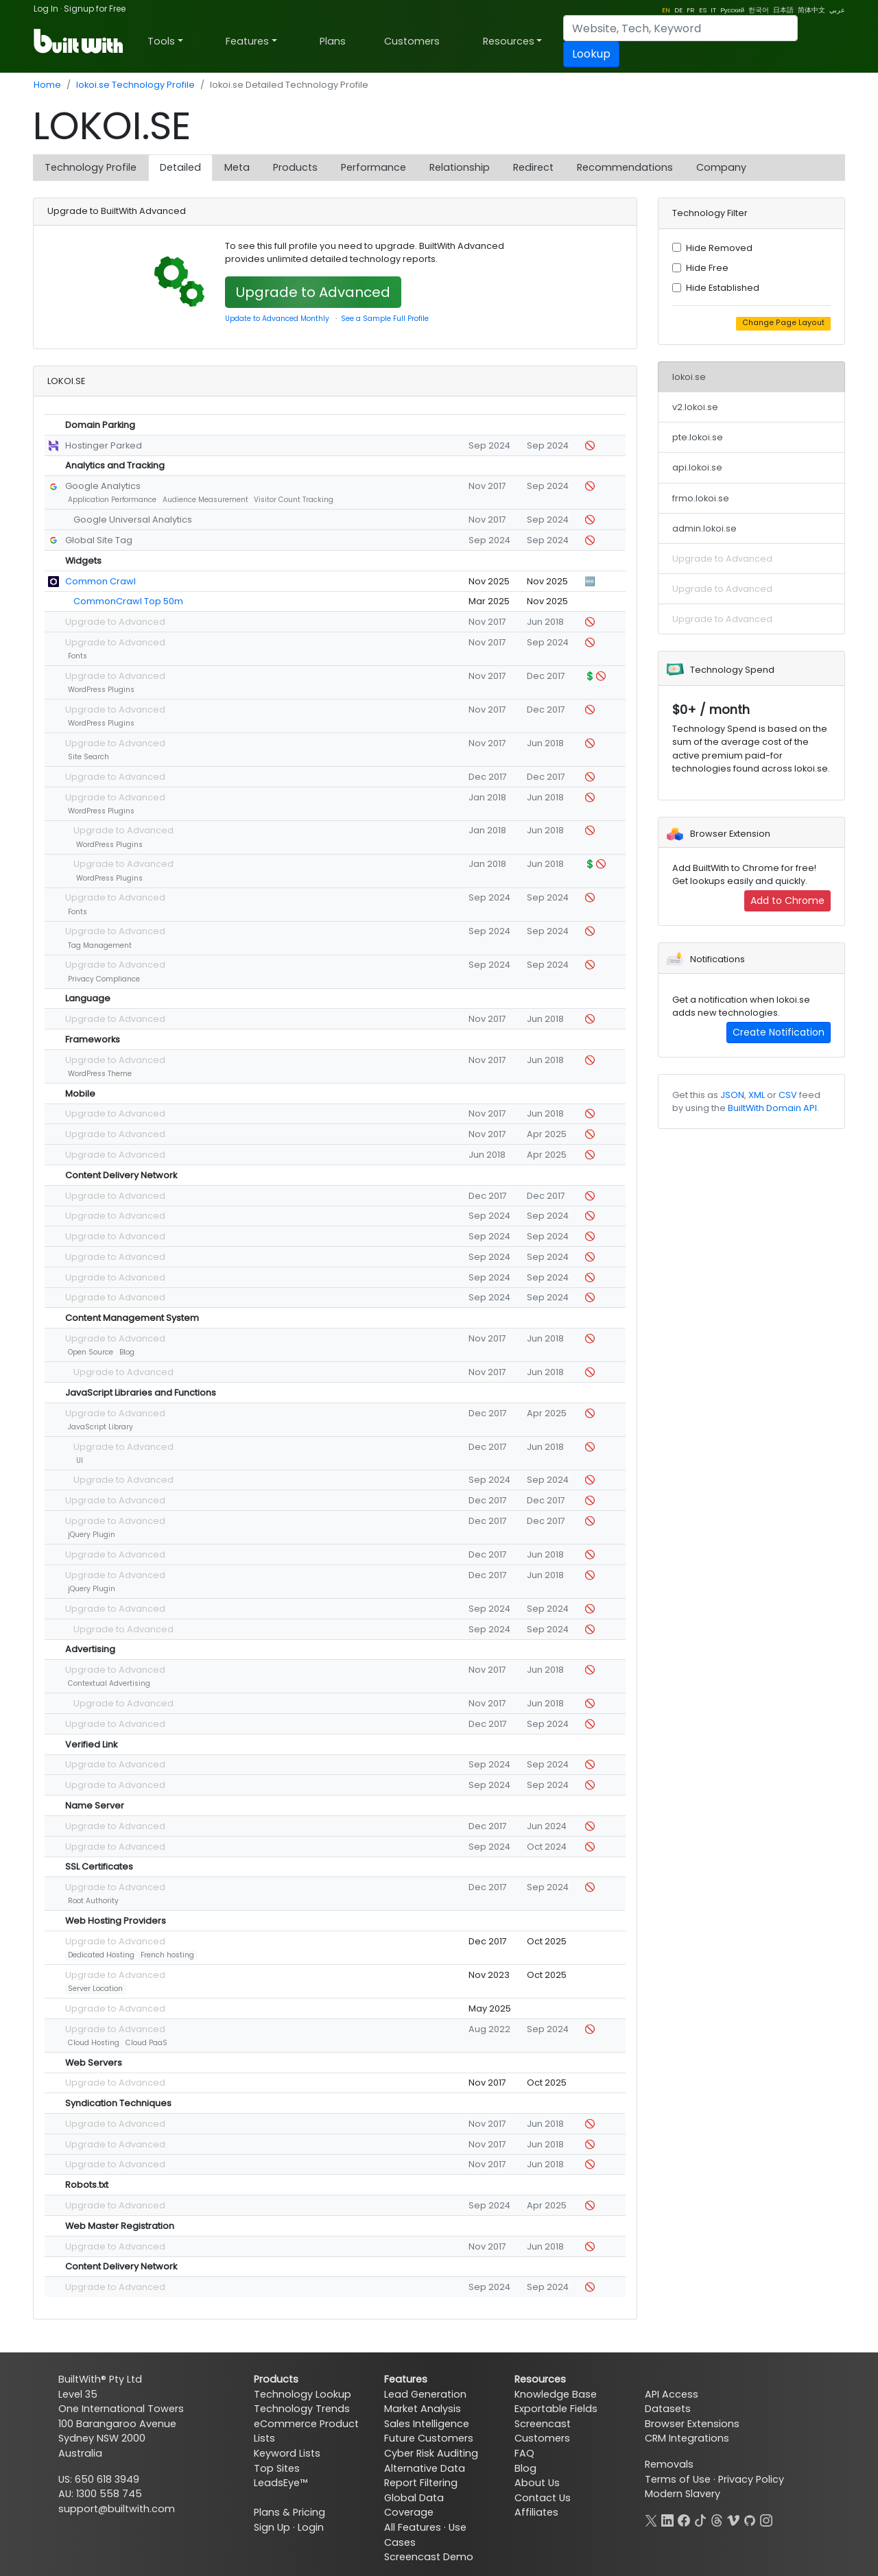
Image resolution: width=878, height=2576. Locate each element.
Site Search (88, 757)
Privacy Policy (751, 2479)
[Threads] (717, 2519)
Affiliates (536, 2512)
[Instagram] (766, 2519)
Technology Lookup (302, 2394)
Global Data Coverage (414, 2505)
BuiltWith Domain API (772, 1108)
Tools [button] (161, 41)
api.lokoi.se (697, 467)
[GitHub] (750, 2519)
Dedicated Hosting (101, 1955)
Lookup (591, 54)
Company (721, 167)
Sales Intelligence (426, 2424)
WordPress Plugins (101, 689)
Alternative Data (424, 2468)
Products (295, 167)
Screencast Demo (428, 2557)
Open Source (90, 1352)
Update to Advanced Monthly (277, 318)
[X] (651, 2519)
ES (703, 9)
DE (678, 9)
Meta (237, 167)
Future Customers (428, 2438)
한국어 (758, 9)
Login (311, 2527)
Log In (46, 8)
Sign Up (272, 2527)
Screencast (542, 2424)
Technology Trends (302, 2409)
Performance (373, 167)
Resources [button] (508, 41)
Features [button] (247, 41)
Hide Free (707, 268)
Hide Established (722, 288)
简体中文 (811, 9)
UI (79, 1460)
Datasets (668, 2409)
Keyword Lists (287, 2453)
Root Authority (93, 1901)
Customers (412, 41)
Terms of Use (678, 2479)
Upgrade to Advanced (313, 292)
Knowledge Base (555, 2394)
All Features (412, 2527)
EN (666, 9)
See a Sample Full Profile (385, 318)
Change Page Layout (783, 323)
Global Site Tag (98, 540)
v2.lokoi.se (695, 407)
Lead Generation (425, 2394)
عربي (837, 9)
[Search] (680, 28)
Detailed (180, 167)
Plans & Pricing (289, 2512)
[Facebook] (684, 2519)
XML (756, 1095)
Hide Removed (719, 248)
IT (713, 9)
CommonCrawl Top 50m (128, 601)
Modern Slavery (682, 2494)
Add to (787, 900)
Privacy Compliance (104, 979)
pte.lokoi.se (697, 437)
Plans (333, 41)
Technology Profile (91, 167)
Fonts (77, 656)
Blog (126, 1352)
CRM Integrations (687, 2438)
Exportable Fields (555, 2409)
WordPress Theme (100, 1074)
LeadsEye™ (280, 2483)
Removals (669, 2464)
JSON (732, 1095)
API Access (671, 2394)
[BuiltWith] (79, 41)
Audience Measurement (205, 499)
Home (47, 85)
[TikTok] (700, 2519)
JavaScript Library (100, 1427)
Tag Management (100, 945)
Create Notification (778, 1032)
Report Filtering (421, 2483)
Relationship (459, 167)
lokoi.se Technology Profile (135, 85)
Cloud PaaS (146, 2043)
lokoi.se (689, 377)
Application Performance (112, 499)
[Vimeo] (733, 2519)
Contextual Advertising (109, 1683)
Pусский (732, 9)
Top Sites (277, 2468)
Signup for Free (95, 8)
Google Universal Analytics (132, 519)
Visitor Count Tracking (293, 499)
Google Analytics (103, 486)
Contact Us (542, 2498)
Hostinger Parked (103, 445)
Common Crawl (100, 581)
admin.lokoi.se (704, 528)
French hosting (167, 1955)
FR (691, 9)
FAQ (524, 2453)
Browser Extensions (692, 2424)
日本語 (783, 9)
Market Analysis (422, 2409)
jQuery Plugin (91, 1534)
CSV (788, 1095)
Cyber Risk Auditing (431, 2453)
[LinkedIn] (667, 2519)
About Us (537, 2483)
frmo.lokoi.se (700, 498)
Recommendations (625, 167)
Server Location (95, 1988)
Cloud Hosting (93, 2043)
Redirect (533, 167)
